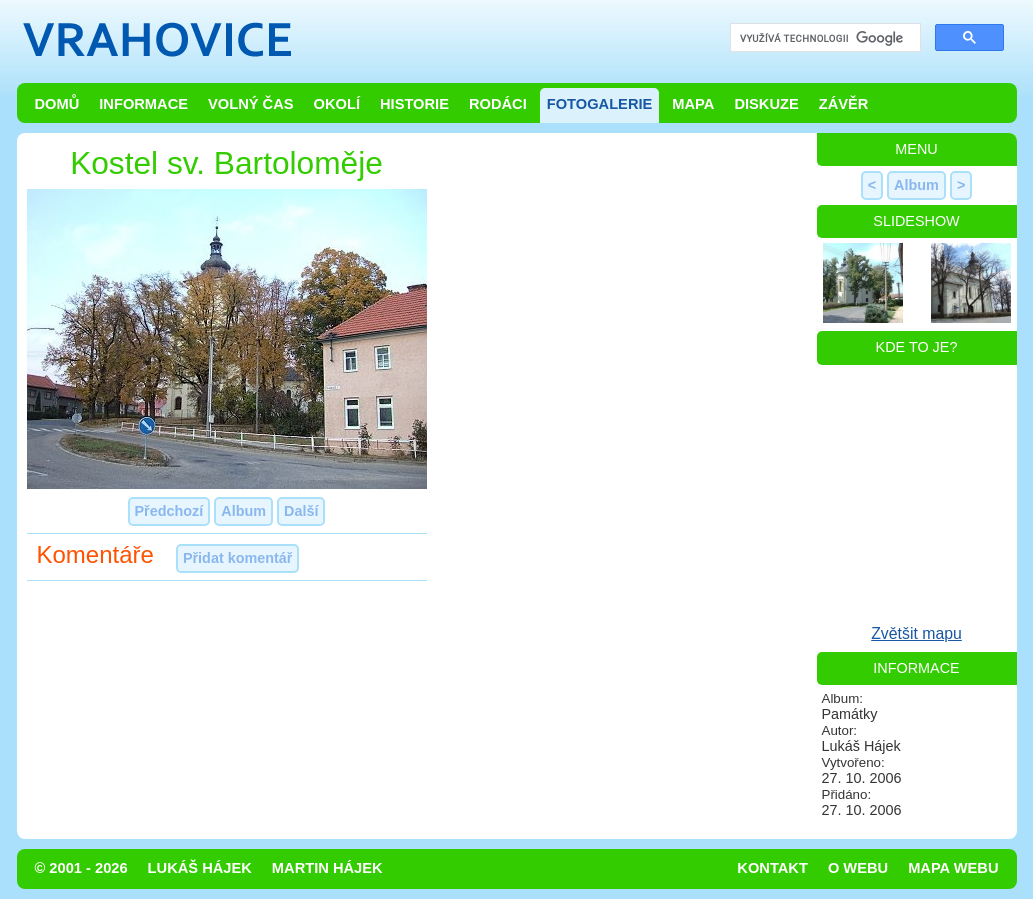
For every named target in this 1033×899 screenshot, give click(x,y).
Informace (143, 104)
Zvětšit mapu (916, 633)
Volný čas (251, 104)
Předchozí (169, 511)
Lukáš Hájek (200, 868)
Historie (414, 104)
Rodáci (498, 104)
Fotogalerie (600, 104)
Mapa (693, 104)
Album (243, 511)
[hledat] (823, 38)
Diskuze (766, 104)
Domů (57, 104)
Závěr (844, 104)
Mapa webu (953, 868)
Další (301, 511)
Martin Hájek (327, 868)
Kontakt (772, 868)
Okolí (337, 104)
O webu (858, 868)
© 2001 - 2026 (81, 868)
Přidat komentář (238, 558)
